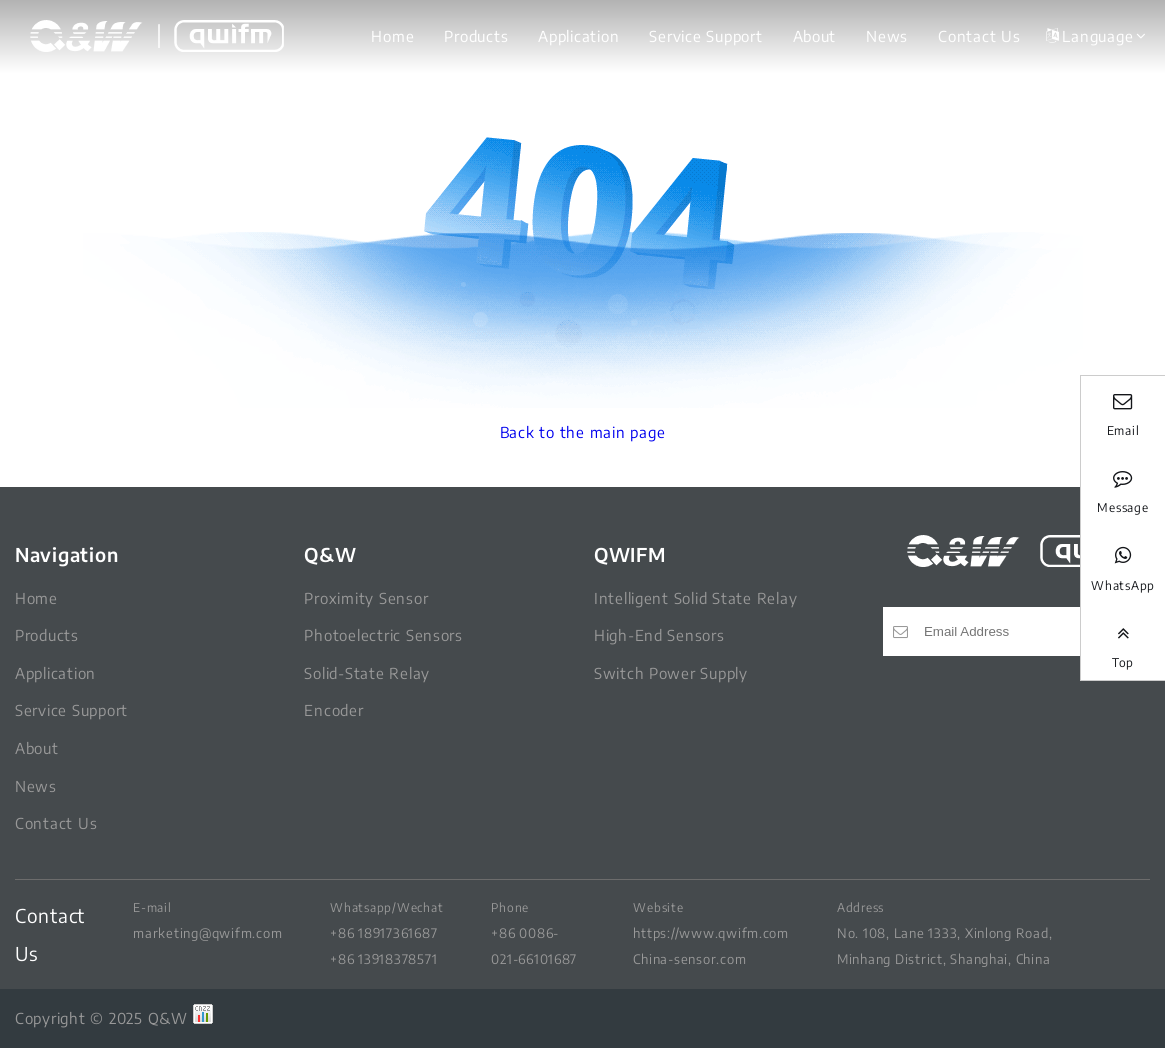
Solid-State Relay (367, 673)
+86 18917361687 (383, 932)
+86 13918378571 (383, 958)
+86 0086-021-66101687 (534, 945)
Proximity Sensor (366, 598)
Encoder (333, 710)
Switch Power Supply (671, 673)
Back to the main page (583, 432)
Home (392, 36)
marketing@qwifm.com (207, 932)
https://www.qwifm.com (711, 932)
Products (476, 36)
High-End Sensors (659, 635)
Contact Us (979, 36)
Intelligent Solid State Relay (695, 598)
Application (578, 36)
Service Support (705, 36)
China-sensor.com (689, 958)
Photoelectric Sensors (383, 635)
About (815, 36)
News (887, 36)
